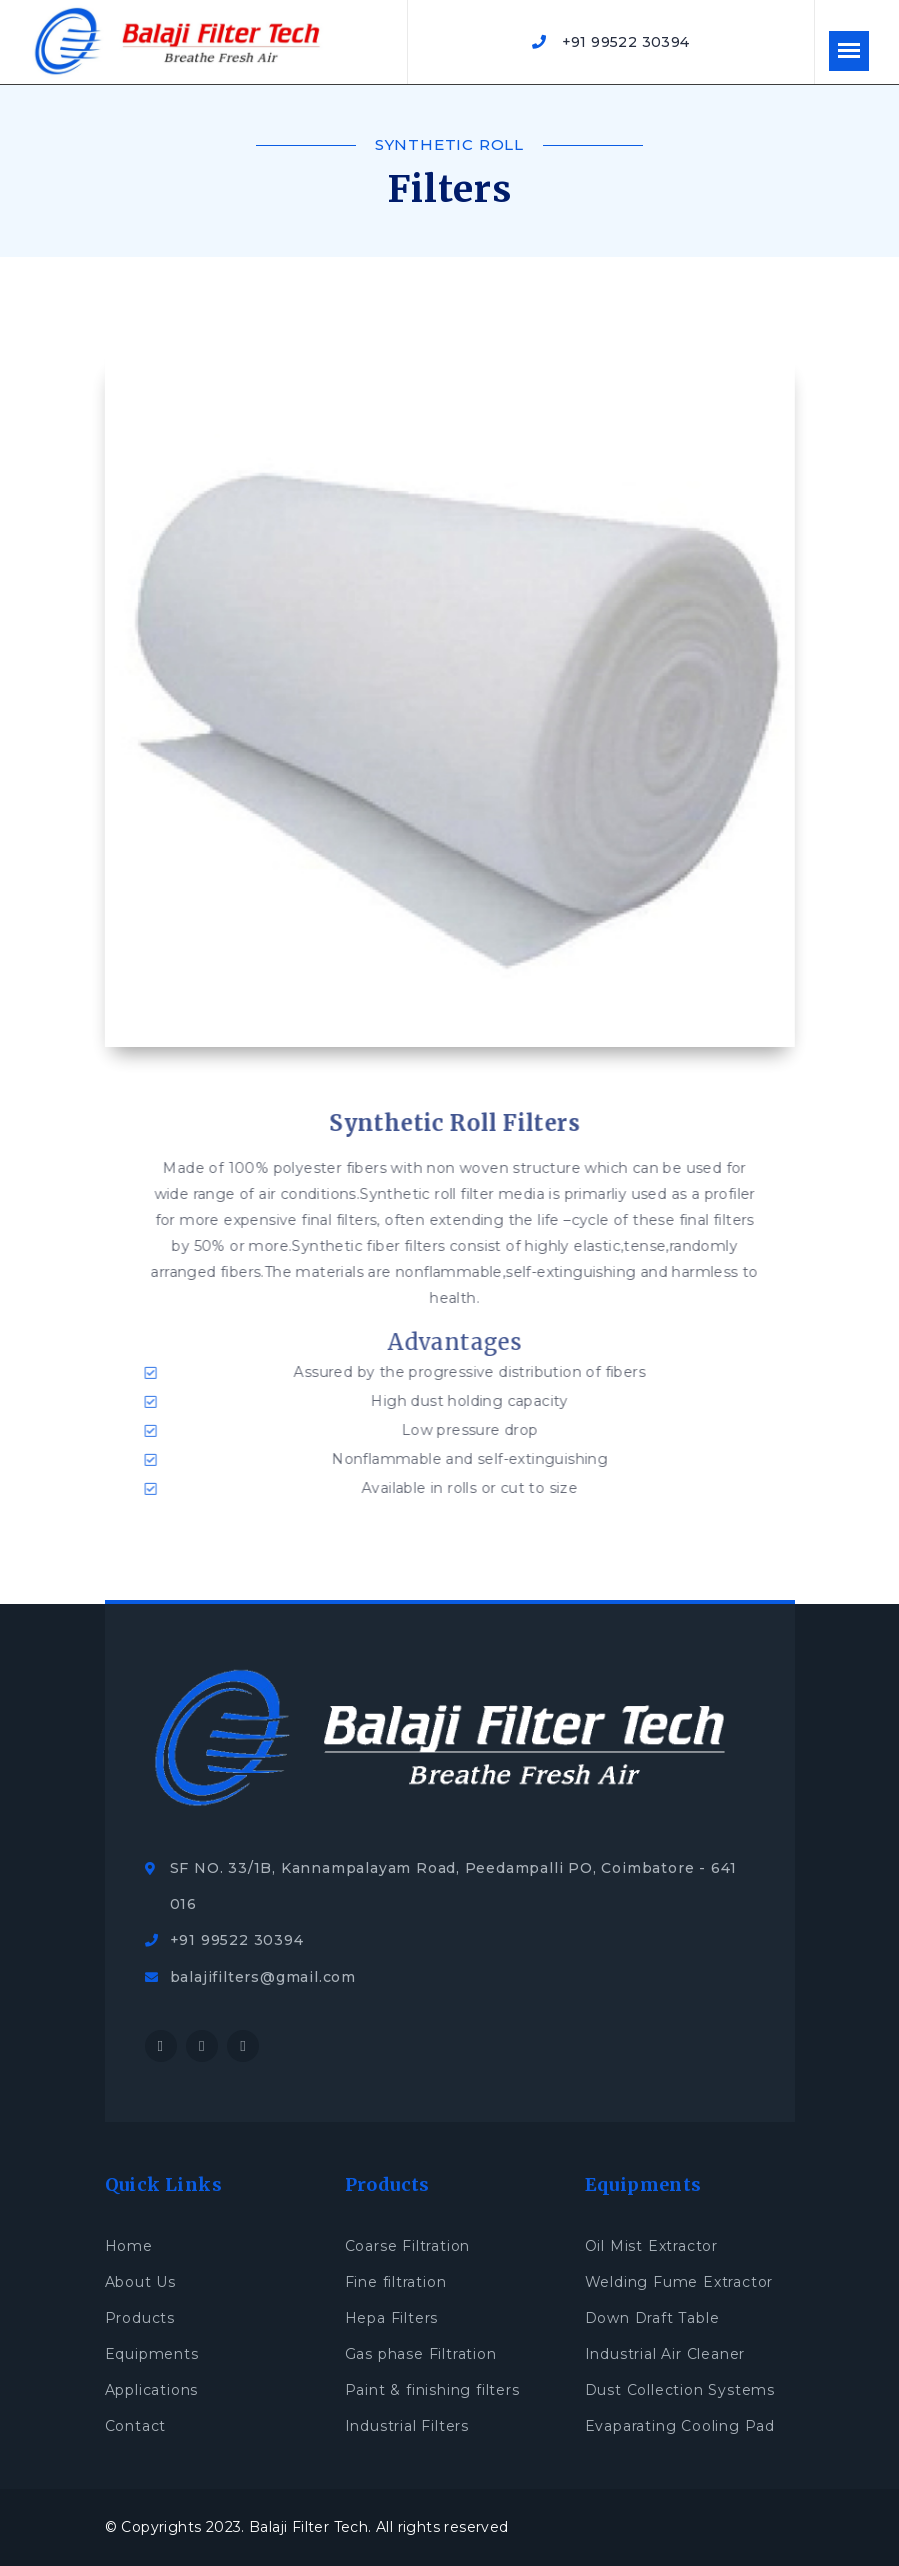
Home (129, 2246)
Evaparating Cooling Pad (680, 2426)
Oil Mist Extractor (651, 2246)
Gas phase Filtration (421, 2354)
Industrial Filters (407, 2426)
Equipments (152, 2354)
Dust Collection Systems (680, 2390)
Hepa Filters (392, 2318)
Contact (136, 2426)
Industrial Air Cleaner (665, 2354)
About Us (140, 2282)
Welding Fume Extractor (679, 2282)
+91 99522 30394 (610, 42)
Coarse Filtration (408, 2246)
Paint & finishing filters (432, 2390)
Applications (152, 2390)
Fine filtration (396, 2282)
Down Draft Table (652, 2318)
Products (140, 2318)
